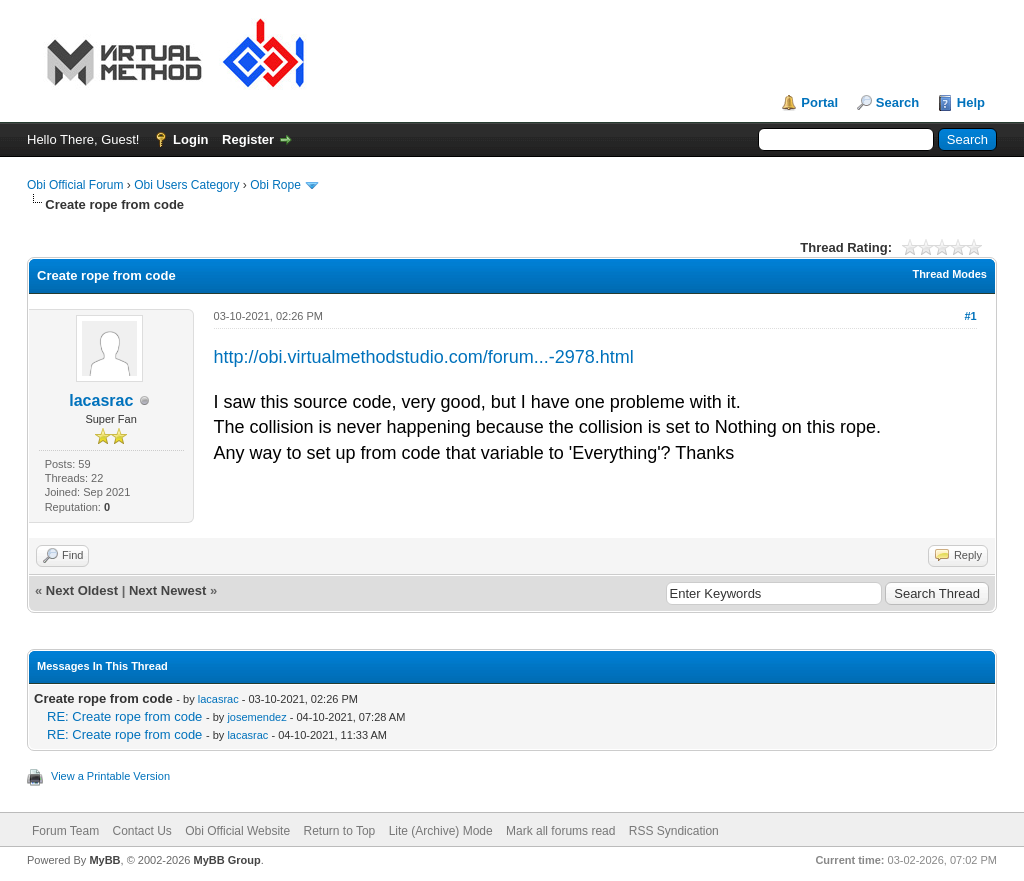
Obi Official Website (237, 831)
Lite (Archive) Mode (441, 831)
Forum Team (65, 831)
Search (897, 102)
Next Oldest (82, 590)
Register (248, 139)
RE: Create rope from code (124, 716)
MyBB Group (226, 860)
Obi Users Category (186, 185)
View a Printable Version (110, 776)
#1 (970, 316)
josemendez (256, 717)
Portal (819, 102)
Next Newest (167, 590)
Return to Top (339, 831)
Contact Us (141, 831)
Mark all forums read (560, 831)
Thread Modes (949, 274)
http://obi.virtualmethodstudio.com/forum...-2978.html (424, 357)
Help (971, 102)
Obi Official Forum (75, 185)
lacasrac (101, 400)
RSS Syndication (674, 831)
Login (190, 139)
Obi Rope (275, 185)
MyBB (104, 860)
